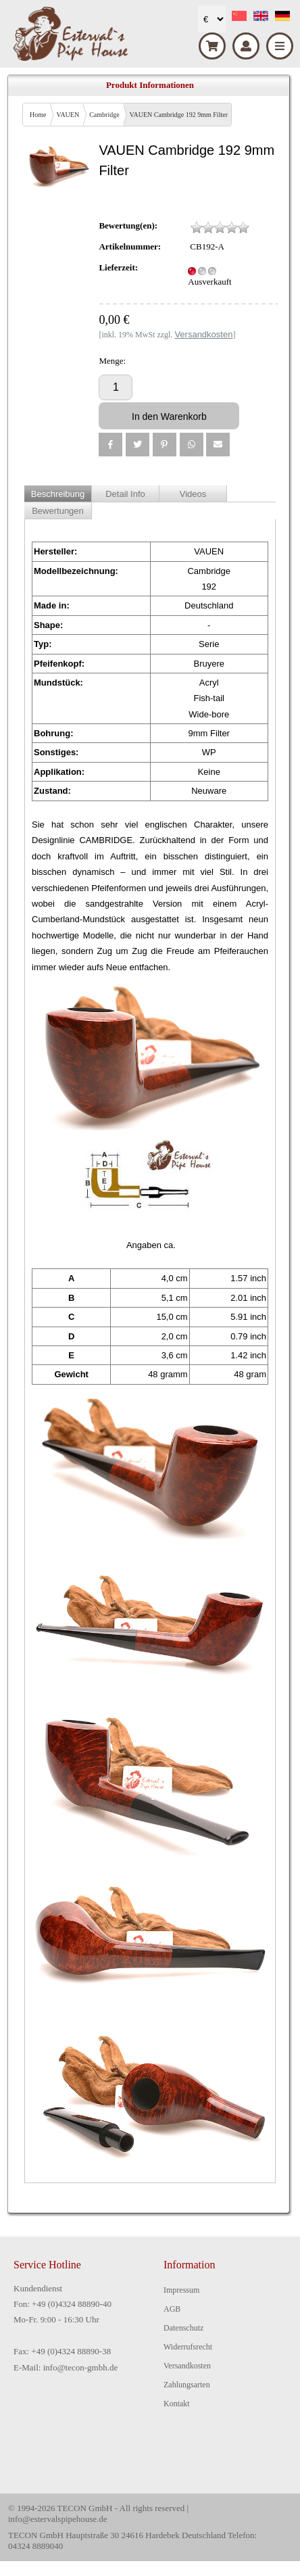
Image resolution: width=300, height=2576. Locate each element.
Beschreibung (58, 494)
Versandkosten (187, 2365)
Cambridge (104, 114)
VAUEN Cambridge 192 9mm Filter (179, 114)
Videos (193, 494)
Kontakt (177, 2403)
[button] (110, 444)
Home (38, 114)
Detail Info (125, 494)
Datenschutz (183, 2328)
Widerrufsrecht (188, 2347)
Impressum (181, 2290)
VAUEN (67, 114)
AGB (172, 2309)
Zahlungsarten (187, 2384)
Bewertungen (58, 511)
